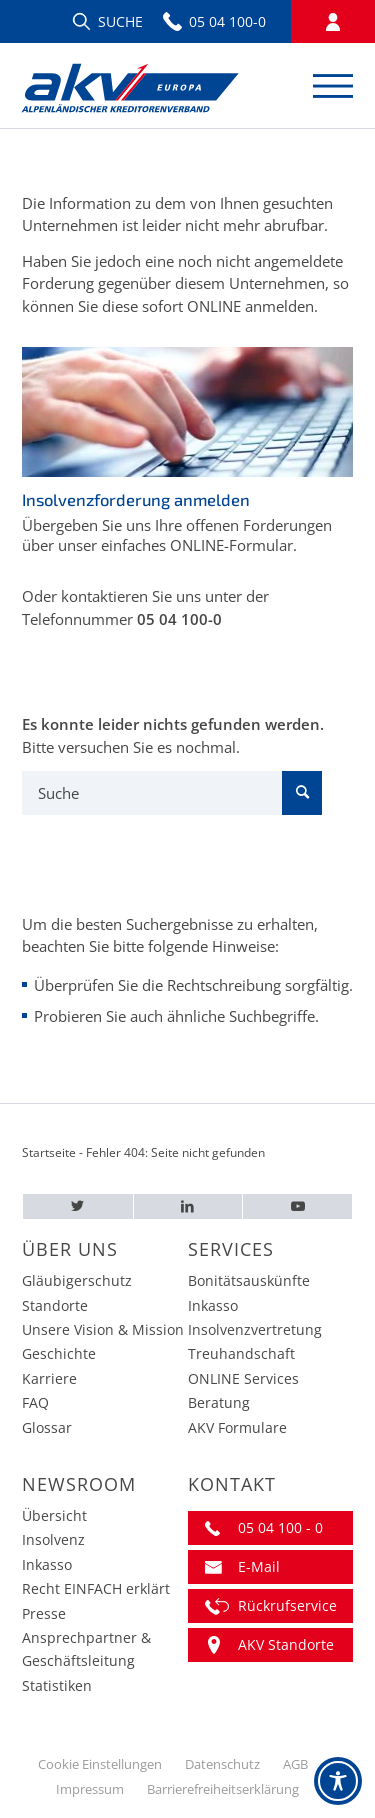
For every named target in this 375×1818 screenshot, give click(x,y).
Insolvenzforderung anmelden (136, 499)
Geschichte (59, 1353)
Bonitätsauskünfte (249, 1280)
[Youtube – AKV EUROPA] (297, 1206)
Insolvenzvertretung (255, 1329)
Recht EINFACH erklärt (96, 1588)
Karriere (49, 1378)
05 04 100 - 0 (280, 1527)
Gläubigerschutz (77, 1280)
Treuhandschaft (241, 1353)
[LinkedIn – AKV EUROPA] (188, 1206)
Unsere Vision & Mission (103, 1329)
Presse (44, 1613)
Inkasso (213, 1305)
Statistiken (57, 1685)
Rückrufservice (287, 1605)
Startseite (49, 1152)
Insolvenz (53, 1539)
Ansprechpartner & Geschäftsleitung (86, 1649)
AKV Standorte (286, 1644)
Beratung (219, 1402)
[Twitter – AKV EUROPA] (78, 1206)
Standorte (55, 1305)
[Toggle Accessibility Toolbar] (338, 1781)
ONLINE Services (243, 1378)
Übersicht (54, 1515)
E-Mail (259, 1566)
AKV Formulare (237, 1427)
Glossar (47, 1427)
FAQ (35, 1402)
